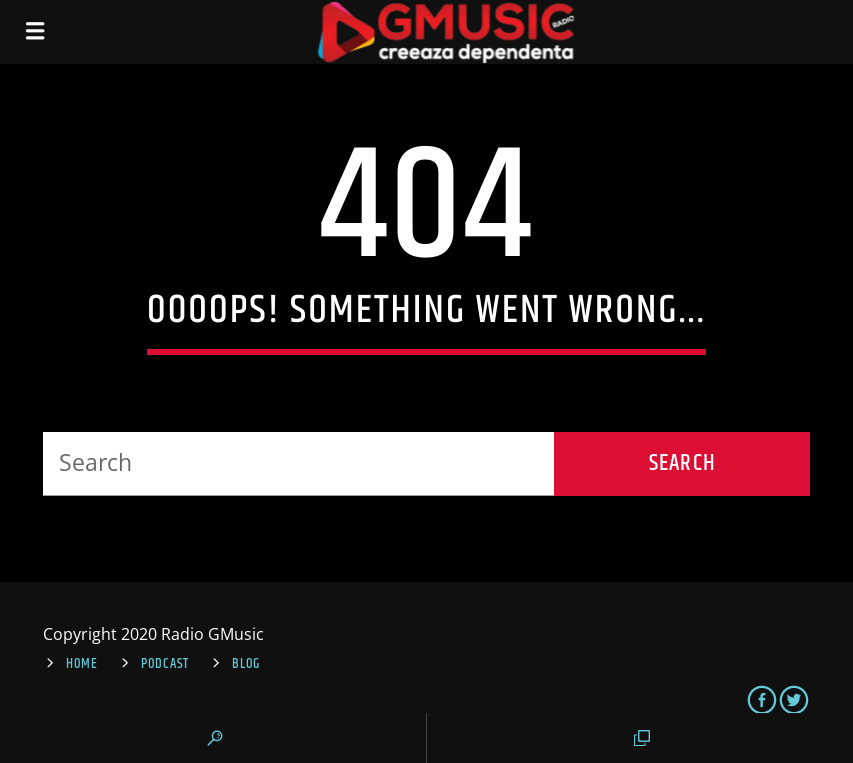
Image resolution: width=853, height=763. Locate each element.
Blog (246, 664)
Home (82, 664)
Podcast (165, 664)
